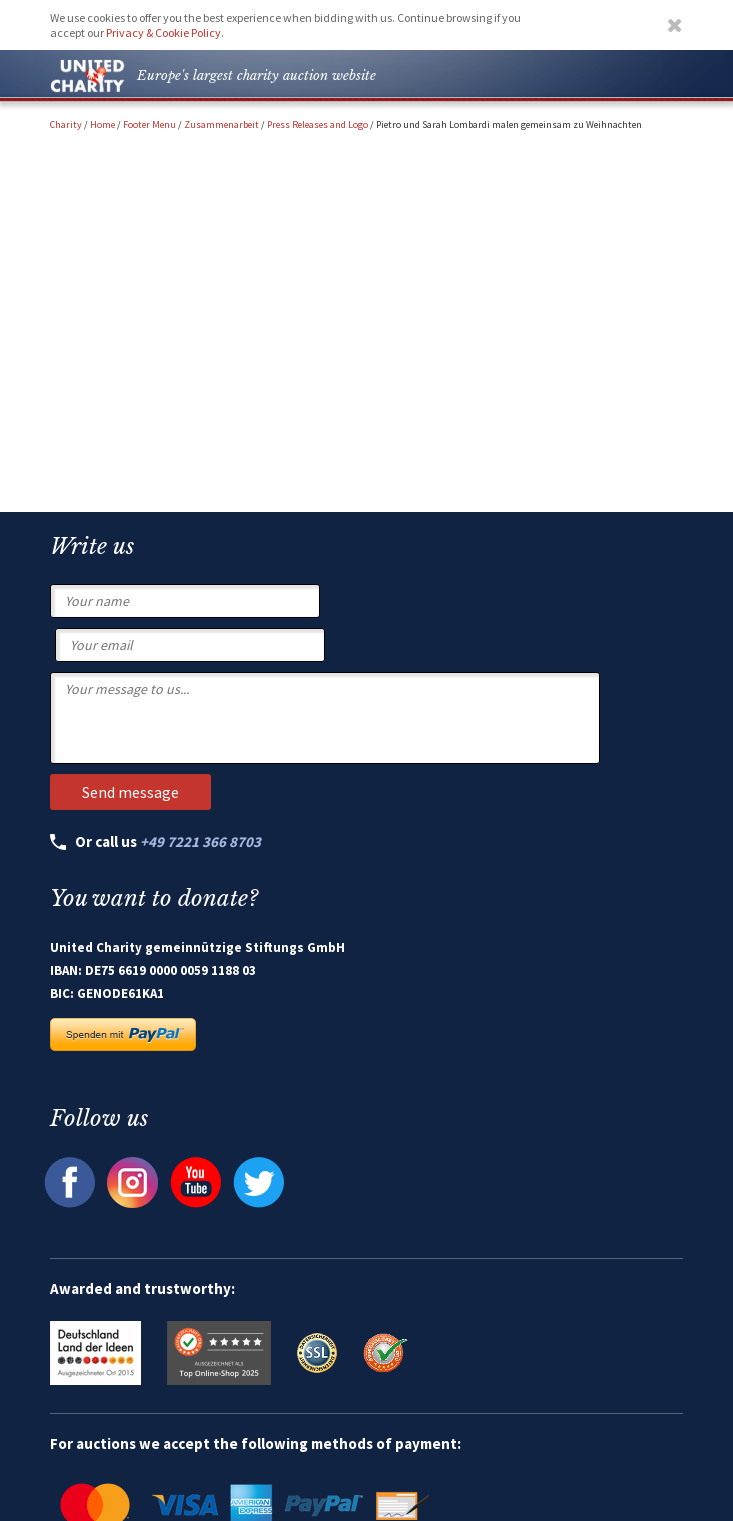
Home (102, 124)
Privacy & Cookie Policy (163, 32)
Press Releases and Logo (317, 124)
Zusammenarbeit (221, 124)
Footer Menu (149, 124)
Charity (66, 124)
